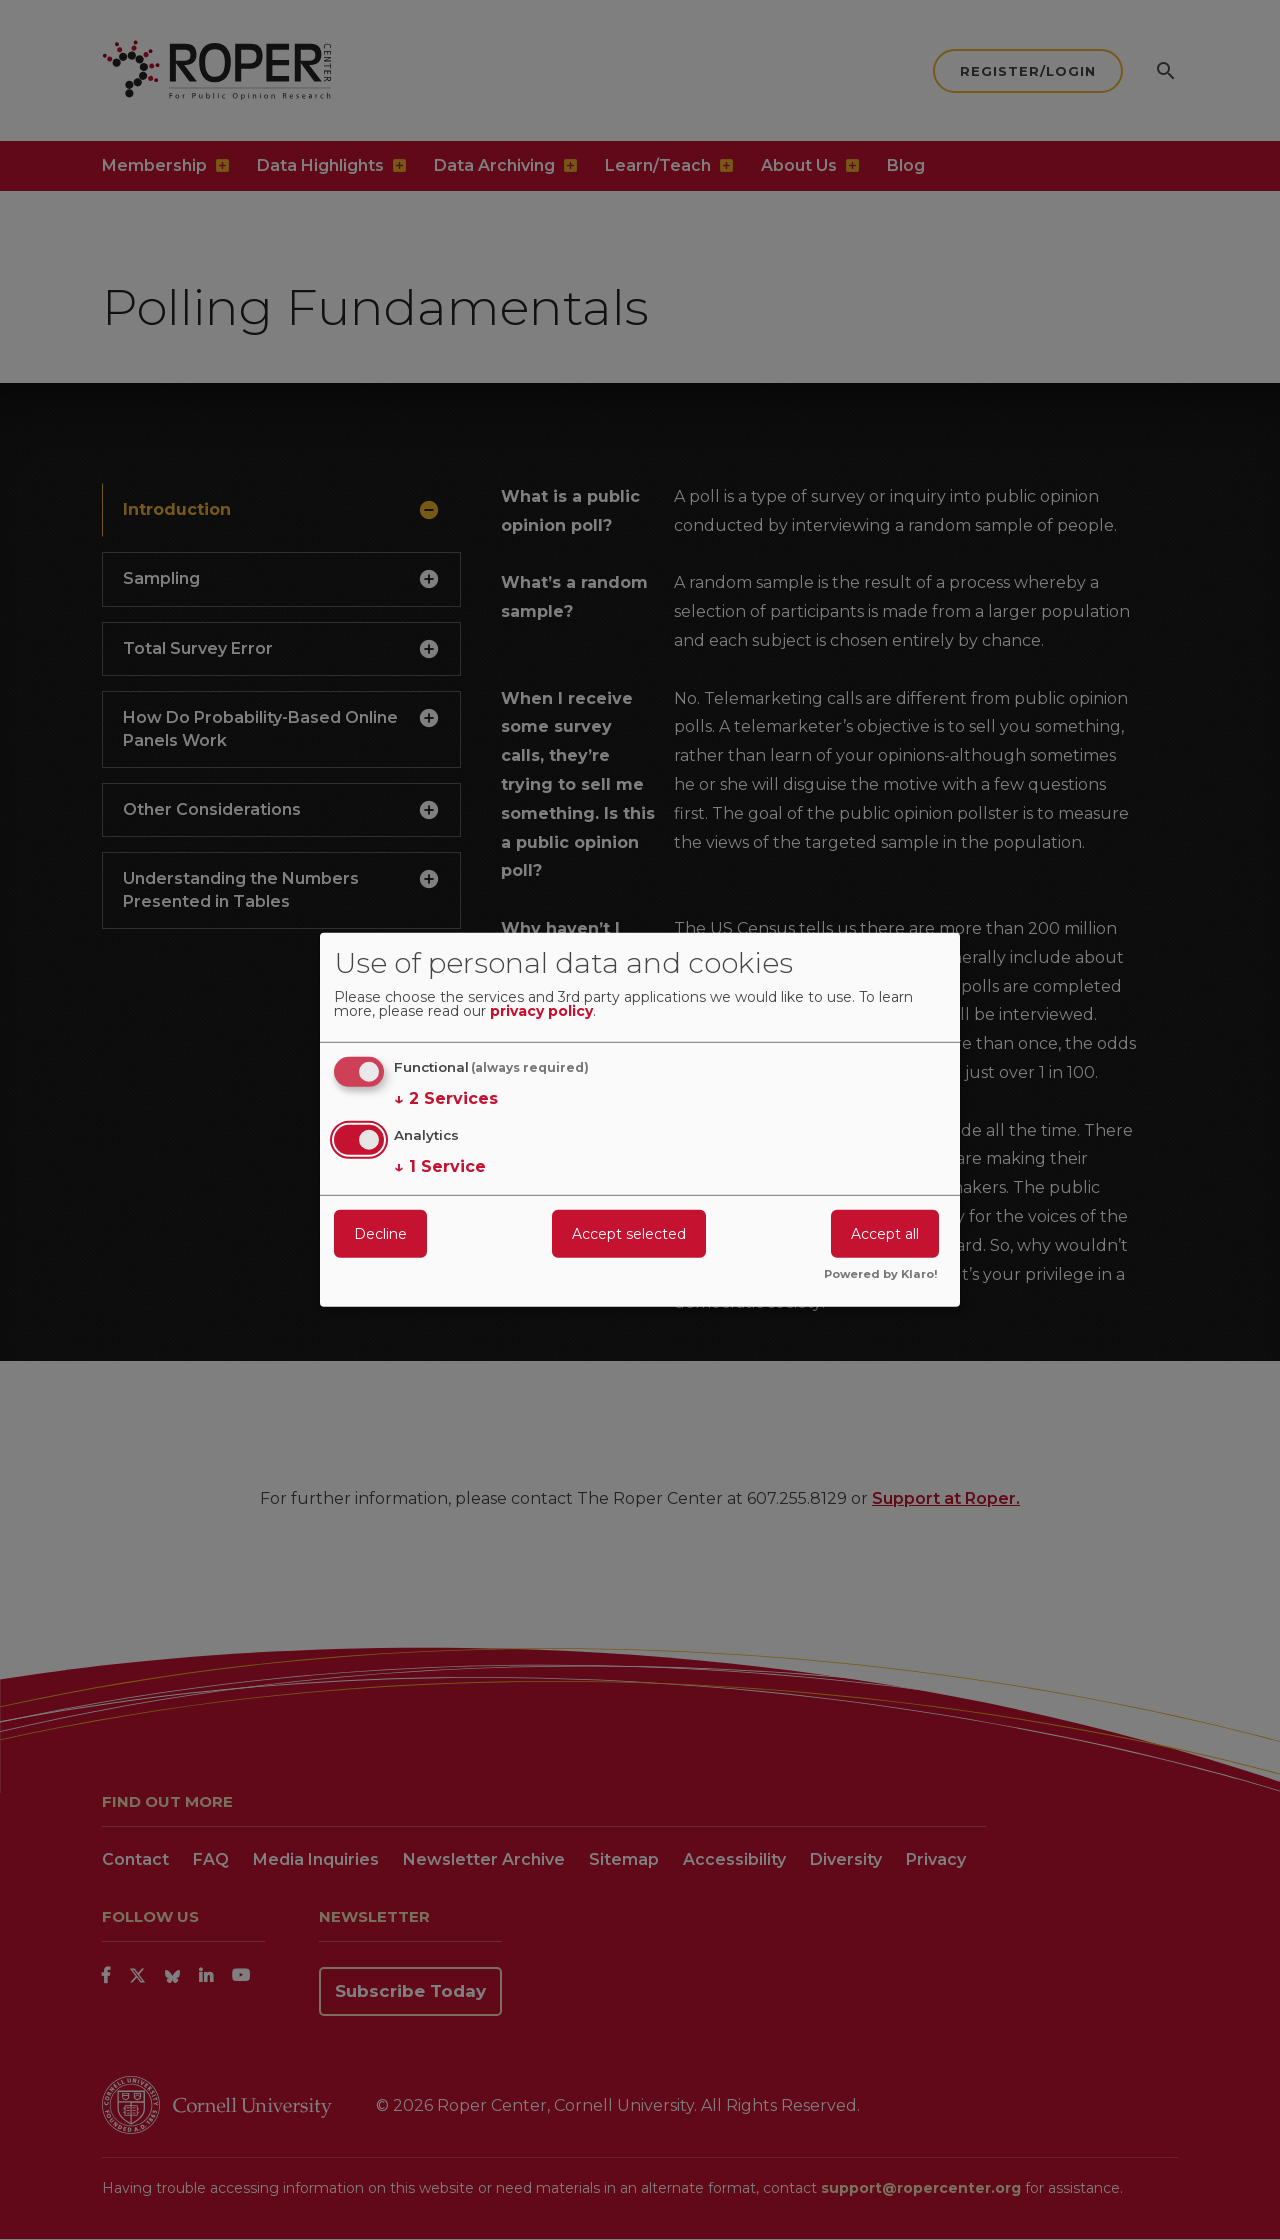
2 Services (446, 1099)
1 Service (440, 1166)
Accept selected (629, 1233)
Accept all (885, 1233)
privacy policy (541, 1012)
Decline (380, 1233)
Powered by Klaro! (881, 1275)
